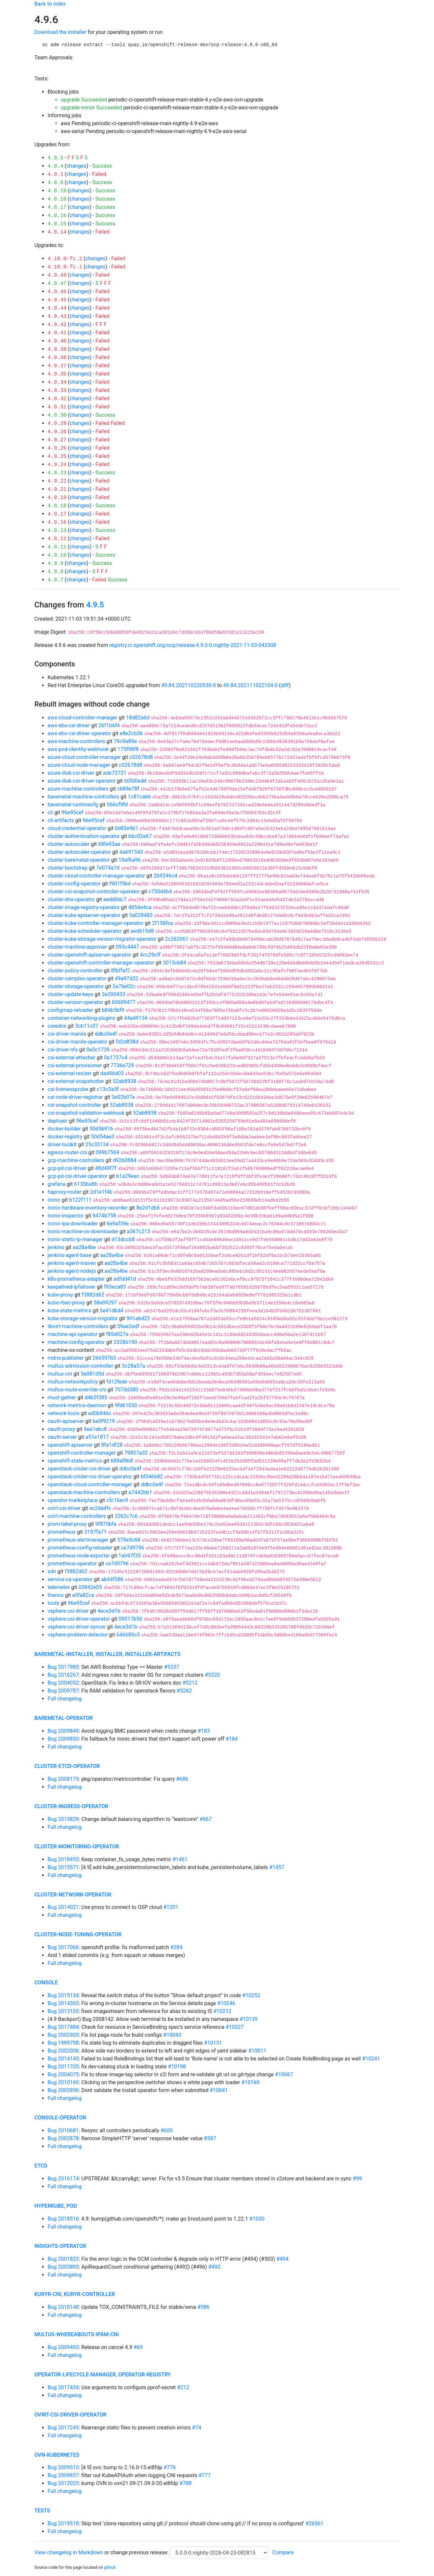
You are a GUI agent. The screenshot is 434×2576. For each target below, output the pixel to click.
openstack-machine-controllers (84, 1492)
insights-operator (60, 2246)
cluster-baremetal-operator (79, 860)
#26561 (314, 2523)
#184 (232, 1739)
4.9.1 (56, 175)
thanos (56, 1595)
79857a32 (136, 1453)
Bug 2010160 (63, 2082)
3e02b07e (123, 1097)
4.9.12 (57, 539)
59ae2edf (128, 1326)
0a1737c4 (115, 1057)
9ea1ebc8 (95, 1429)
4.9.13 (57, 531)
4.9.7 (56, 580)
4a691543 (131, 852)
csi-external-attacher (71, 1057)
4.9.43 (57, 317)
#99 (357, 2178)
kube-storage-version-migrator (83, 1318)
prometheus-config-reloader (80, 1548)
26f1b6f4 (109, 725)
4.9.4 (56, 166)
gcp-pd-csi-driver (67, 1168)
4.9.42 (57, 325)
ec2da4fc (100, 1508)
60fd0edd (135, 781)
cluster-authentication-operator (84, 836)
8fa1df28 (112, 1445)
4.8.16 (57, 216)
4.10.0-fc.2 (65, 259)
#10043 (172, 2035)
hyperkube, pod (56, 2206)
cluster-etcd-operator (67, 1766)
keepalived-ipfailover (71, 1287)
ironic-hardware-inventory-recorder (88, 1208)
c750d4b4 (160, 891)
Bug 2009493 (63, 2347)
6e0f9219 (103, 1421)
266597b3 (104, 1358)
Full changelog (65, 1698)
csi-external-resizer (70, 1073)
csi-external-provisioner (75, 1065)
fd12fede (116, 1382)
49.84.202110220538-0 (188, 685)
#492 (214, 2267)
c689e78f (128, 789)
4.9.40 (57, 341)
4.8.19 (57, 191)
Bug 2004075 (63, 2074)
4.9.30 (57, 415)
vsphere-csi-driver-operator (79, 1619)
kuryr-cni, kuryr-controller (75, 2294)
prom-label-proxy (67, 1524)
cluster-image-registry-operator (84, 907)
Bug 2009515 (63, 2467)
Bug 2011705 (63, 2066)
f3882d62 (93, 1295)
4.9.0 (56, 183)
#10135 (249, 2019)
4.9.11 (57, 547)
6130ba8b (86, 1184)
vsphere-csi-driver (68, 1611)
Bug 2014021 (63, 1907)
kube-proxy (60, 1295)
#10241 (371, 2059)
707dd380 (126, 1389)
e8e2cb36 (130, 733)
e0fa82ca (83, 1595)
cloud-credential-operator (77, 828)
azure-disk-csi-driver (71, 773)
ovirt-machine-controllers (77, 1516)
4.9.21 (57, 489)
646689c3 (128, 1635)
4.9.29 (57, 424)
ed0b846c (100, 1413)
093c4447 (127, 947)
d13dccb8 (123, 1239)
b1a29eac (127, 1176)
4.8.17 (57, 207)
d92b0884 (125, 1160)
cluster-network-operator (73, 1894)
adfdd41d (125, 1279)
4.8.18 (57, 199)
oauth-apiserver (66, 1421)
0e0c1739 (98, 1050)
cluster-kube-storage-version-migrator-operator (102, 939)
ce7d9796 (132, 1548)
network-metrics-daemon (77, 1405)
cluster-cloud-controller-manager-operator (96, 876)
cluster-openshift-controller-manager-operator (101, 963)
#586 (203, 2307)
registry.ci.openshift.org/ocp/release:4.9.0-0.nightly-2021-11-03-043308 (192, 645)
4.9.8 (56, 572)
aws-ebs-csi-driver (69, 725)
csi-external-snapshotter (76, 1081)
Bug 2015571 (63, 1867)
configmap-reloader (70, 1010)
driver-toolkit (62, 1144)
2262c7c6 (126, 1516)
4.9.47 (57, 284)
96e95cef (73, 812)
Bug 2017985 (63, 1667)
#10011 (257, 2051)
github (110, 2567)
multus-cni (60, 1374)
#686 (182, 1779)
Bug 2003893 (63, 2267)
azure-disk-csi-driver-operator (82, 781)
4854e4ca (140, 907)
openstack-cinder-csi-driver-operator (90, 1476)
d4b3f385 (96, 1397)
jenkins (56, 1247)
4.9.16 (57, 522)
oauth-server (62, 1437)
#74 (196, 2427)
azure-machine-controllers (78, 789)
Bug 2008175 (63, 1779)
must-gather (62, 1397)
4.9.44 (57, 308)
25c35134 (97, 1144)
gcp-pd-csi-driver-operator (78, 1176)
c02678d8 (141, 757)
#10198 (177, 2066)
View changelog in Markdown (69, 2552)
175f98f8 (128, 749)
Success (102, 166)
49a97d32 (127, 978)
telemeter (59, 1587)
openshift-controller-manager (82, 1453)
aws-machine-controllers (76, 741)
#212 (183, 2387)
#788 (185, 2483)
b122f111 (80, 1200)
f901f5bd (120, 884)
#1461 (180, 1859)
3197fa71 (95, 1532)
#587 (210, 2138)
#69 (138, 2347)
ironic (54, 1200)
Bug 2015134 (63, 1995)
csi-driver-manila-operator (78, 1042)
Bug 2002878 (63, 2138)
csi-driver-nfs (63, 1050)
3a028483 (141, 915)
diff (285, 685)
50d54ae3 (103, 1137)
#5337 (171, 1667)
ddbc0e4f (106, 1034)
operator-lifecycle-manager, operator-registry (103, 2374)
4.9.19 (57, 498)
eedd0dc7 (114, 899)
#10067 (284, 2074)
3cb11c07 (86, 1026)
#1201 (170, 1907)
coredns (57, 1026)
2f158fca (162, 923)
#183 (204, 1731)
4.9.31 (57, 407)
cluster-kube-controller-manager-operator (95, 923)
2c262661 (176, 939)
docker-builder (64, 1129)
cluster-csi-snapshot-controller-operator (94, 891)
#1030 (257, 2219)
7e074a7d (107, 868)
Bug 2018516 (63, 2219)
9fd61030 (126, 1405)
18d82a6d (138, 717)
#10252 (251, 1995)
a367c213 (138, 1231)
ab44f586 (112, 1579)
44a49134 (136, 1018)
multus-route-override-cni (77, 1389)
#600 (167, 2130)
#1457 (276, 1867)
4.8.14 (57, 232)
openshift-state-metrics (75, 1461)
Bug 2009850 (63, 1739)
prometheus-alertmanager (78, 1540)
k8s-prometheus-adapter (76, 1279)
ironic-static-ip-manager (75, 1239)
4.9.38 (57, 358)
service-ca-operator (70, 1579)
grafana (57, 1184)
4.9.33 (57, 391)
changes (76, 166)
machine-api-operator (73, 1334)
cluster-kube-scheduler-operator (85, 931)
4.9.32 (57, 399)
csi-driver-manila (67, 1034)
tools (53, 1603)
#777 (204, 2475)
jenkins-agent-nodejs (72, 1271)
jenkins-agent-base (70, 1255)
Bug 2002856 (63, 2090)
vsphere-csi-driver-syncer (77, 1627)
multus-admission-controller (81, 1366)
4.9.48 (57, 275)
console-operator (60, 2117)
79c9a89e (125, 741)
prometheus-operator (72, 1563)
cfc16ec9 (117, 1500)
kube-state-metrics (69, 1310)
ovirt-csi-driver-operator (71, 2415)
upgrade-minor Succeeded (91, 107)
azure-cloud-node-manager (79, 765)
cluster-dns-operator (71, 899)
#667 (206, 1819)
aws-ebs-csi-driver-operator (79, 733)
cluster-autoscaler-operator (79, 852)
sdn (52, 1571)
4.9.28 (57, 432)
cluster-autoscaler (69, 844)
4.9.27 (57, 440)
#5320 (212, 1675)
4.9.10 (57, 555)
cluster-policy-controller (75, 970)
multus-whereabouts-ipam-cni (77, 2334)
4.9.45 (57, 300)
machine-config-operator (76, 1342)
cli (50, 812)
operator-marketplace (73, 1500)
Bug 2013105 (63, 2011)
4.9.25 (57, 457)
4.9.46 (57, 292)
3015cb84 (174, 963)
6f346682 (151, 1476)
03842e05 (90, 1587)
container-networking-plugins (81, 1018)
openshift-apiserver (70, 1445)
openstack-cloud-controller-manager (90, 1484)
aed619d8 (142, 931)
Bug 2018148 (63, 2307)
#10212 (222, 2011)
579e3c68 (128, 1540)
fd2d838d (127, 1042)
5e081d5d (92, 1374)
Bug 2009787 (63, 1691)
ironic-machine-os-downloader (83, 1231)
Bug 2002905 (63, 2035)
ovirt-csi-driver (64, 1508)
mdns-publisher (66, 1358)
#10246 (226, 2003)
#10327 (235, 2027)
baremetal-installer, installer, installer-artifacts (108, 1654)
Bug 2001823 (63, 2259)
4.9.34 (57, 382)
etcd (41, 2166)
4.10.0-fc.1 (65, 267)
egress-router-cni (67, 1152)
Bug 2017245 (63, 2427)
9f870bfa (105, 1524)
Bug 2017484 (63, 2027)
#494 (282, 2259)
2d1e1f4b (101, 1192)
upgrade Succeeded (84, 100)
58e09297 (105, 1303)
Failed (99, 174)
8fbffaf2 (120, 970)
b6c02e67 (140, 836)
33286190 (125, 1342)
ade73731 (114, 773)
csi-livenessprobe (68, 1089)
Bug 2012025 (63, 2483)
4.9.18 (57, 506)
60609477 (124, 1002)
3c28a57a (133, 1366)
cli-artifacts (61, 820)
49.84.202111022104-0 (250, 685)
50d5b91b (101, 1129)
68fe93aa (109, 844)
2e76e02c (124, 986)
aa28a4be (84, 1247)
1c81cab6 (139, 797)
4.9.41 (57, 333)
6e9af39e (118, 1223)
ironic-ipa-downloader (73, 1223)
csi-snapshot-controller (74, 1105)
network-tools (64, 1413)
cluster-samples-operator (77, 978)
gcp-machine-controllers (76, 1160)
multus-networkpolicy (73, 1382)
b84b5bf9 (113, 1010)
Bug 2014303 (63, 2003)
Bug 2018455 (63, 1859)
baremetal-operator (64, 1718)
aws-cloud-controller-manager (82, 717)
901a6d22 (138, 1318)
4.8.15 (57, 224)
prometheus (62, 1532)
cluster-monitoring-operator (77, 1846)
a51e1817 (97, 1437)
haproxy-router (65, 1192)
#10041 (219, 2090)
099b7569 (107, 1152)
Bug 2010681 (63, 2130)
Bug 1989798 (63, 2043)
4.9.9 (56, 564)
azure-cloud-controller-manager (84, 757)
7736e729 (122, 1065)
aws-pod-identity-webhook (78, 749)
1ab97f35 (129, 1556)
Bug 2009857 (63, 2475)
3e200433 (113, 994)
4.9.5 (56, 158)
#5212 (190, 1683)
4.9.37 (57, 366)
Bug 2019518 (63, 2523)
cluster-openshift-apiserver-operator (89, 955)
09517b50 (130, 1619)
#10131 (213, 2043)
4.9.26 (57, 448)
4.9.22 (57, 481)
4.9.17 (57, 514)
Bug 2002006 (63, 2051)
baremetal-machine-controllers (83, 797)
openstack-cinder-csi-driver (79, 1469)
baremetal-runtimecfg (73, 804)
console (46, 1982)
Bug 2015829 (63, 1819)
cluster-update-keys (70, 994)
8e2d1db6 (148, 1208)
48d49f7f (105, 1168)
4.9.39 (57, 349)
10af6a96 (129, 860)
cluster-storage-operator (76, 986)
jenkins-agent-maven (72, 1263)
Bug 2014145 (63, 2059)
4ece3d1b (108, 1611)
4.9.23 (57, 473)
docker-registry (65, 1137)
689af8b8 (122, 1461)
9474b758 (104, 1216)
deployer (58, 1121)
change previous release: (139, 2552)
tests (42, 2510)
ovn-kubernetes (57, 2455)
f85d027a (117, 1334)
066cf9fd (117, 804)
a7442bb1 (140, 1492)
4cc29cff (150, 955)
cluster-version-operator (75, 1002)
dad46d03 (112, 1073)
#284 (176, 1947)
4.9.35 (57, 374)
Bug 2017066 (63, 1947)
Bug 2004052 (63, 1683)
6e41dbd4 (111, 1310)
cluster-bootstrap (68, 868)
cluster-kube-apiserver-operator (84, 915)
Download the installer (61, 32)
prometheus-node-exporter (79, 1556)
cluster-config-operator (74, 884)
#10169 (251, 2082)
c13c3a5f (108, 1089)
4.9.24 (57, 465)
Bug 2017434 (63, 2387)
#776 (170, 2467)
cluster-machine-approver (77, 947)
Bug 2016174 (63, 2178)
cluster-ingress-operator (72, 1806)
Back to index (50, 4)
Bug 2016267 (63, 1675)
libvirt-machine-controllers (78, 1326)
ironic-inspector (66, 1216)
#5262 (184, 1691)
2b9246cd (165, 876)
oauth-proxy (61, 1429)
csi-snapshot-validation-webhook (86, 1113)
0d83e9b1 (126, 828)
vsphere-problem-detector (78, 1635)
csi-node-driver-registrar (75, 1097)
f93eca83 (115, 1287)
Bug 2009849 (63, 1731)
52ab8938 (124, 1081)
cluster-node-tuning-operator (78, 1934)
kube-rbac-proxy (66, 1303)
